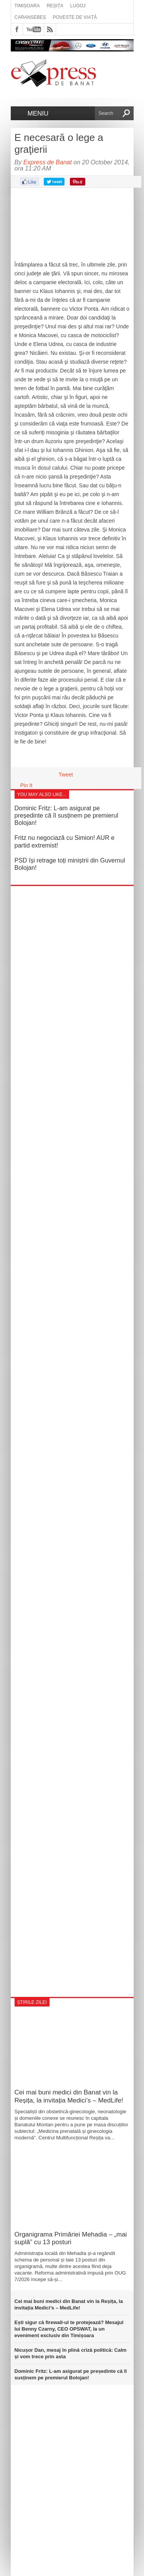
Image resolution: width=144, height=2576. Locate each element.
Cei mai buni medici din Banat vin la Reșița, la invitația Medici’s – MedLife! (71, 2096)
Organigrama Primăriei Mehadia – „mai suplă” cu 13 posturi (71, 2238)
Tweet (66, 774)
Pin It (26, 785)
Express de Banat (47, 162)
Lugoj (78, 5)
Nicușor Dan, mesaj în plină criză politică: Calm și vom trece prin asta (71, 2353)
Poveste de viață (75, 17)
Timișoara (27, 5)
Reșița (55, 5)
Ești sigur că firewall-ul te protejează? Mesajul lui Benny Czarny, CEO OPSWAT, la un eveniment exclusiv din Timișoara (69, 2328)
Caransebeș (30, 17)
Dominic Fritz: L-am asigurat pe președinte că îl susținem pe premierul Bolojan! (66, 815)
